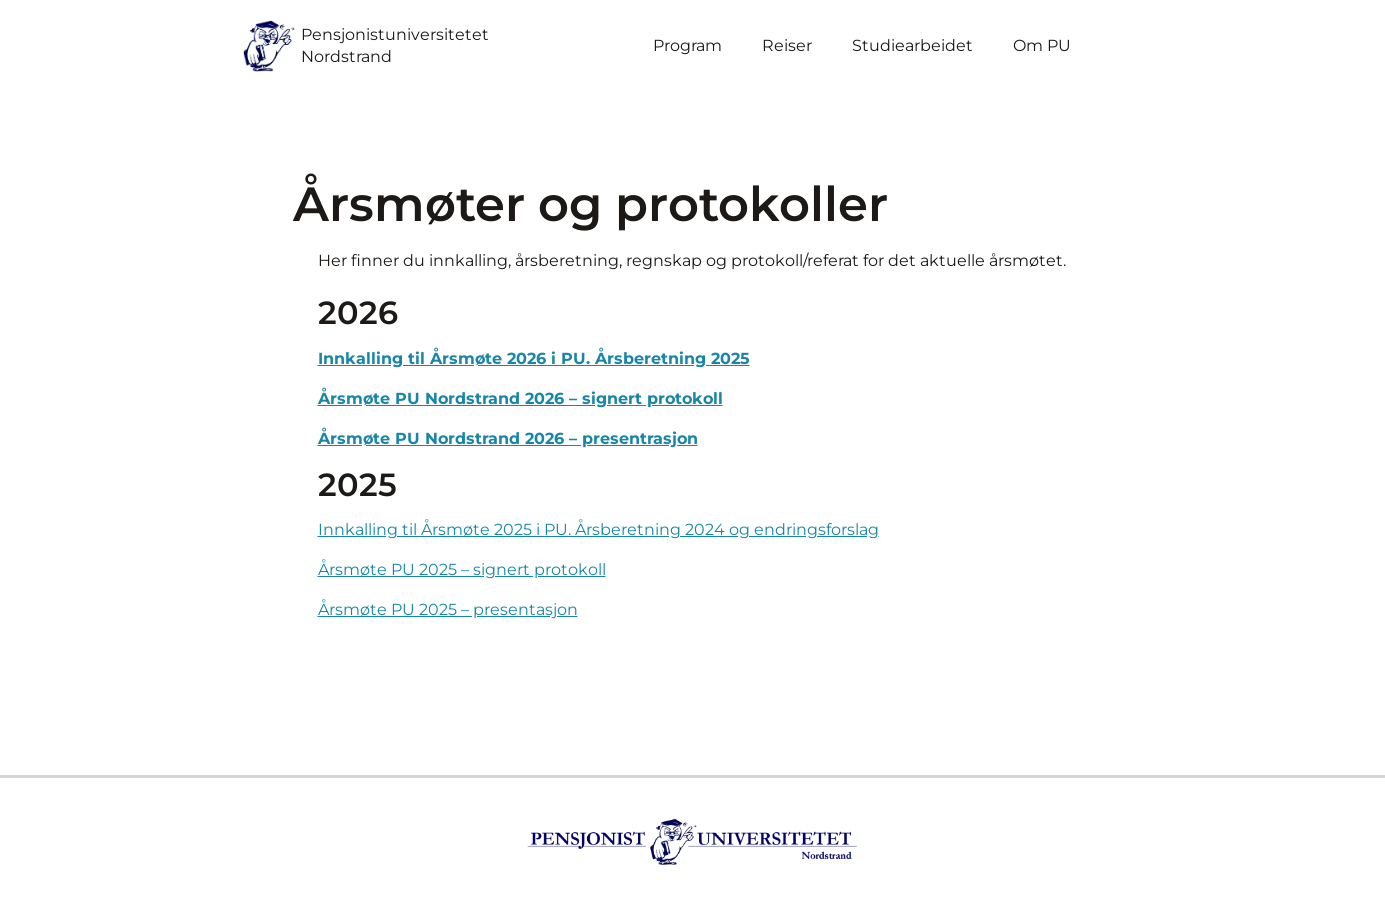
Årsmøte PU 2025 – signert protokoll (462, 569)
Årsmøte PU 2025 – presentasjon (448, 609)
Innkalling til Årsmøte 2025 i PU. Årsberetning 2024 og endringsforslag (598, 529)
